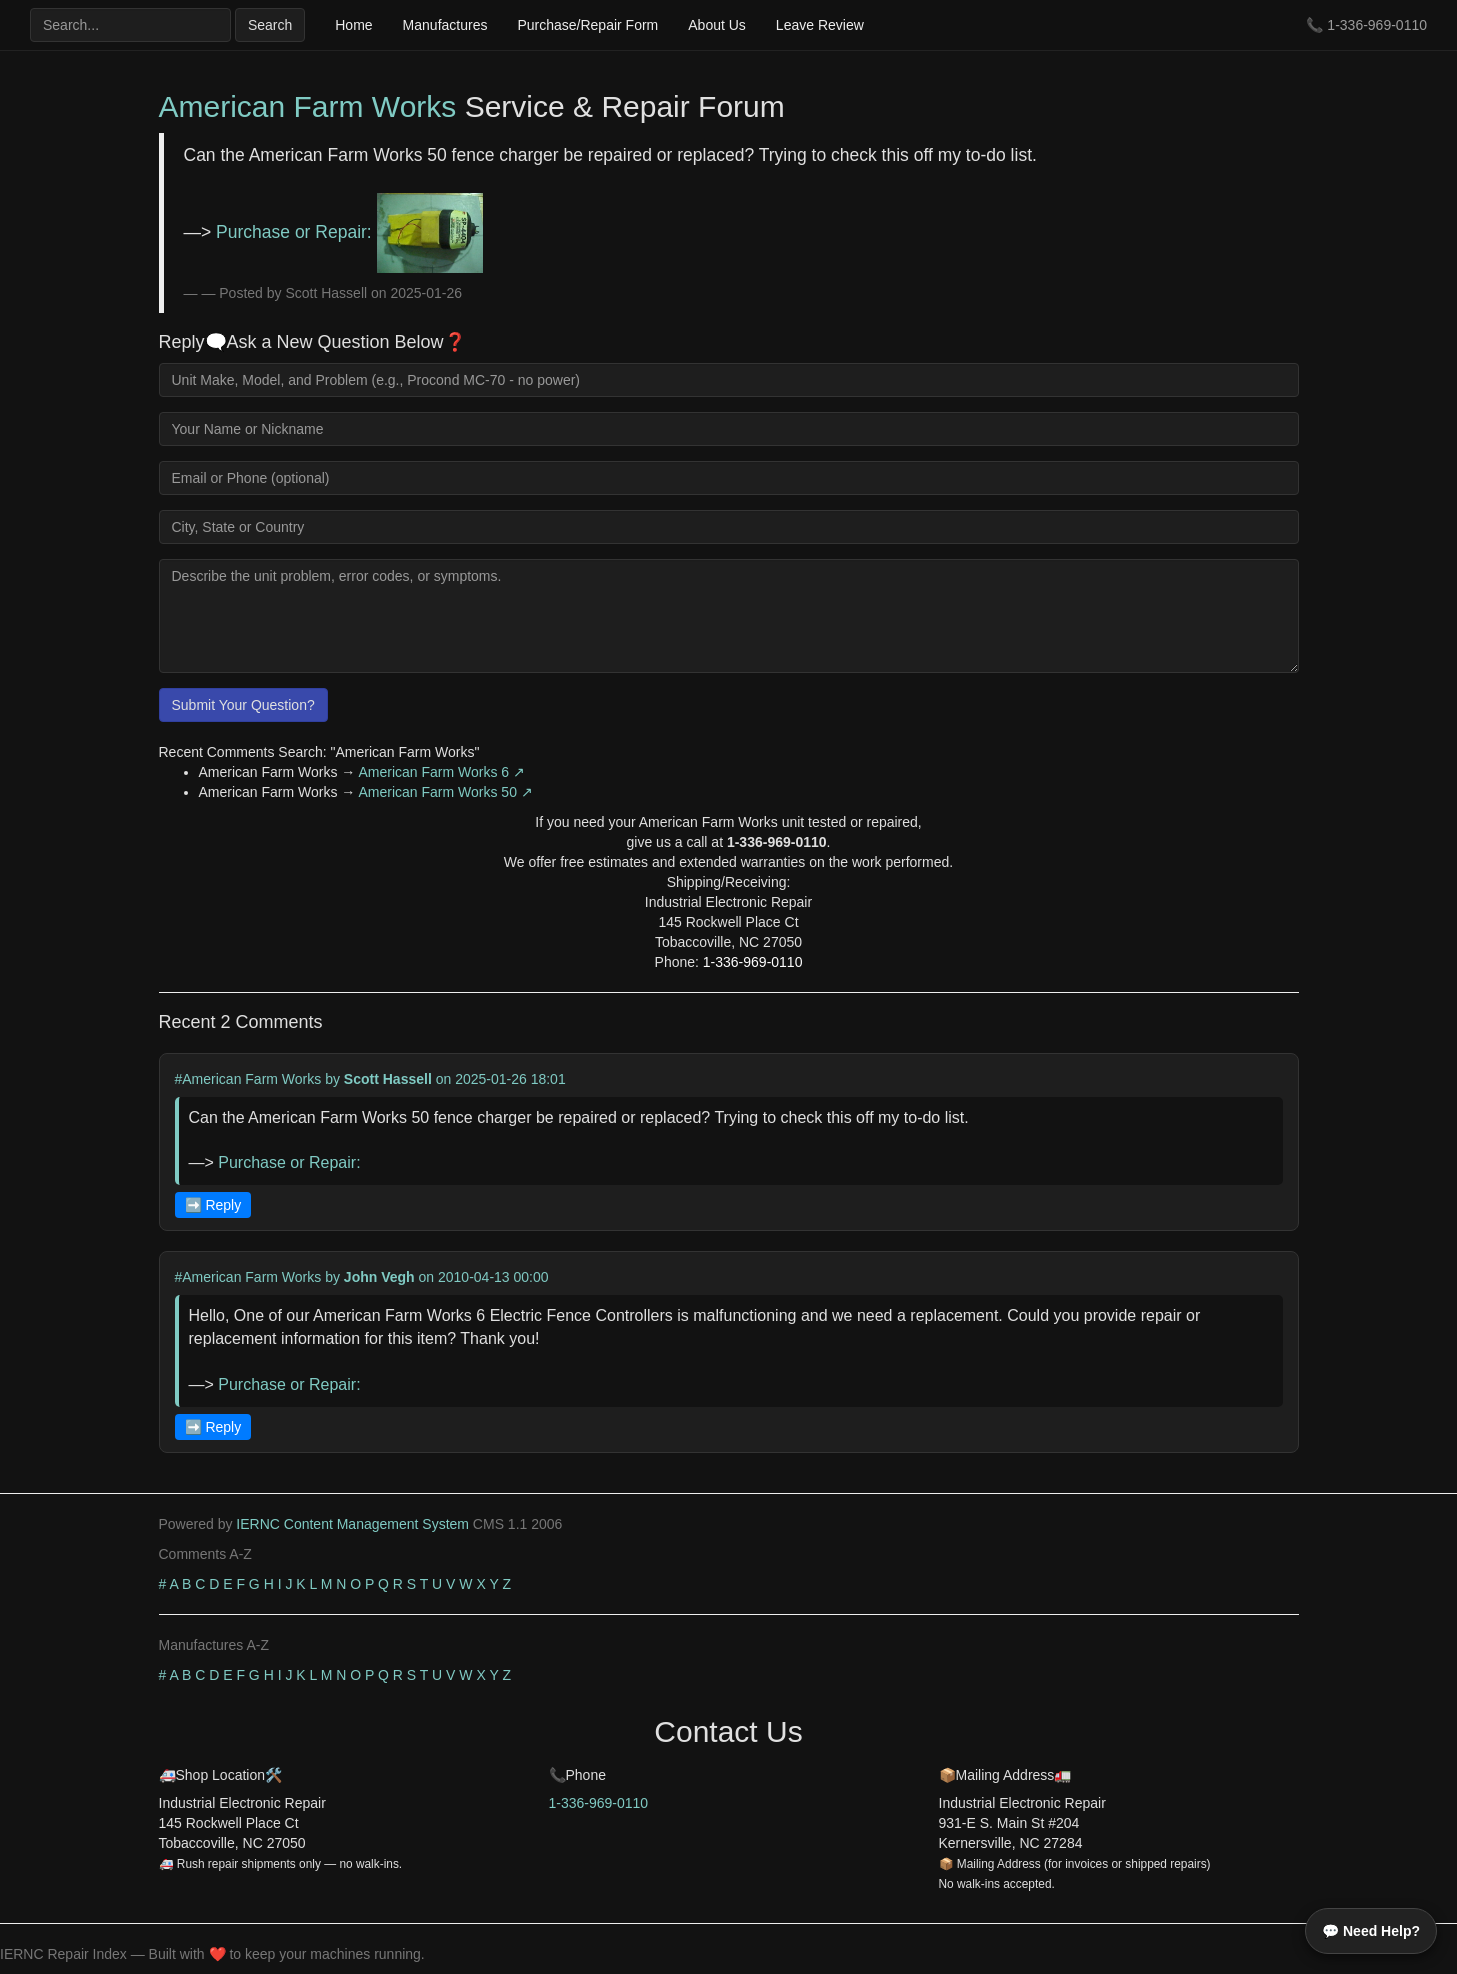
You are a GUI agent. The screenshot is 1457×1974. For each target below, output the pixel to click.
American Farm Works (308, 106)
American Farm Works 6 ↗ (442, 772)
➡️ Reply (213, 1205)
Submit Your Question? (243, 705)
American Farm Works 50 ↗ (446, 792)
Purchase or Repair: (349, 232)
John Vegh (379, 1277)
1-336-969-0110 (1377, 25)
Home (353, 25)
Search (270, 25)
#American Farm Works (248, 1079)
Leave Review (820, 25)
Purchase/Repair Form (587, 25)
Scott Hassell (388, 1079)
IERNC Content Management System (352, 1524)
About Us (717, 25)
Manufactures (445, 25)
